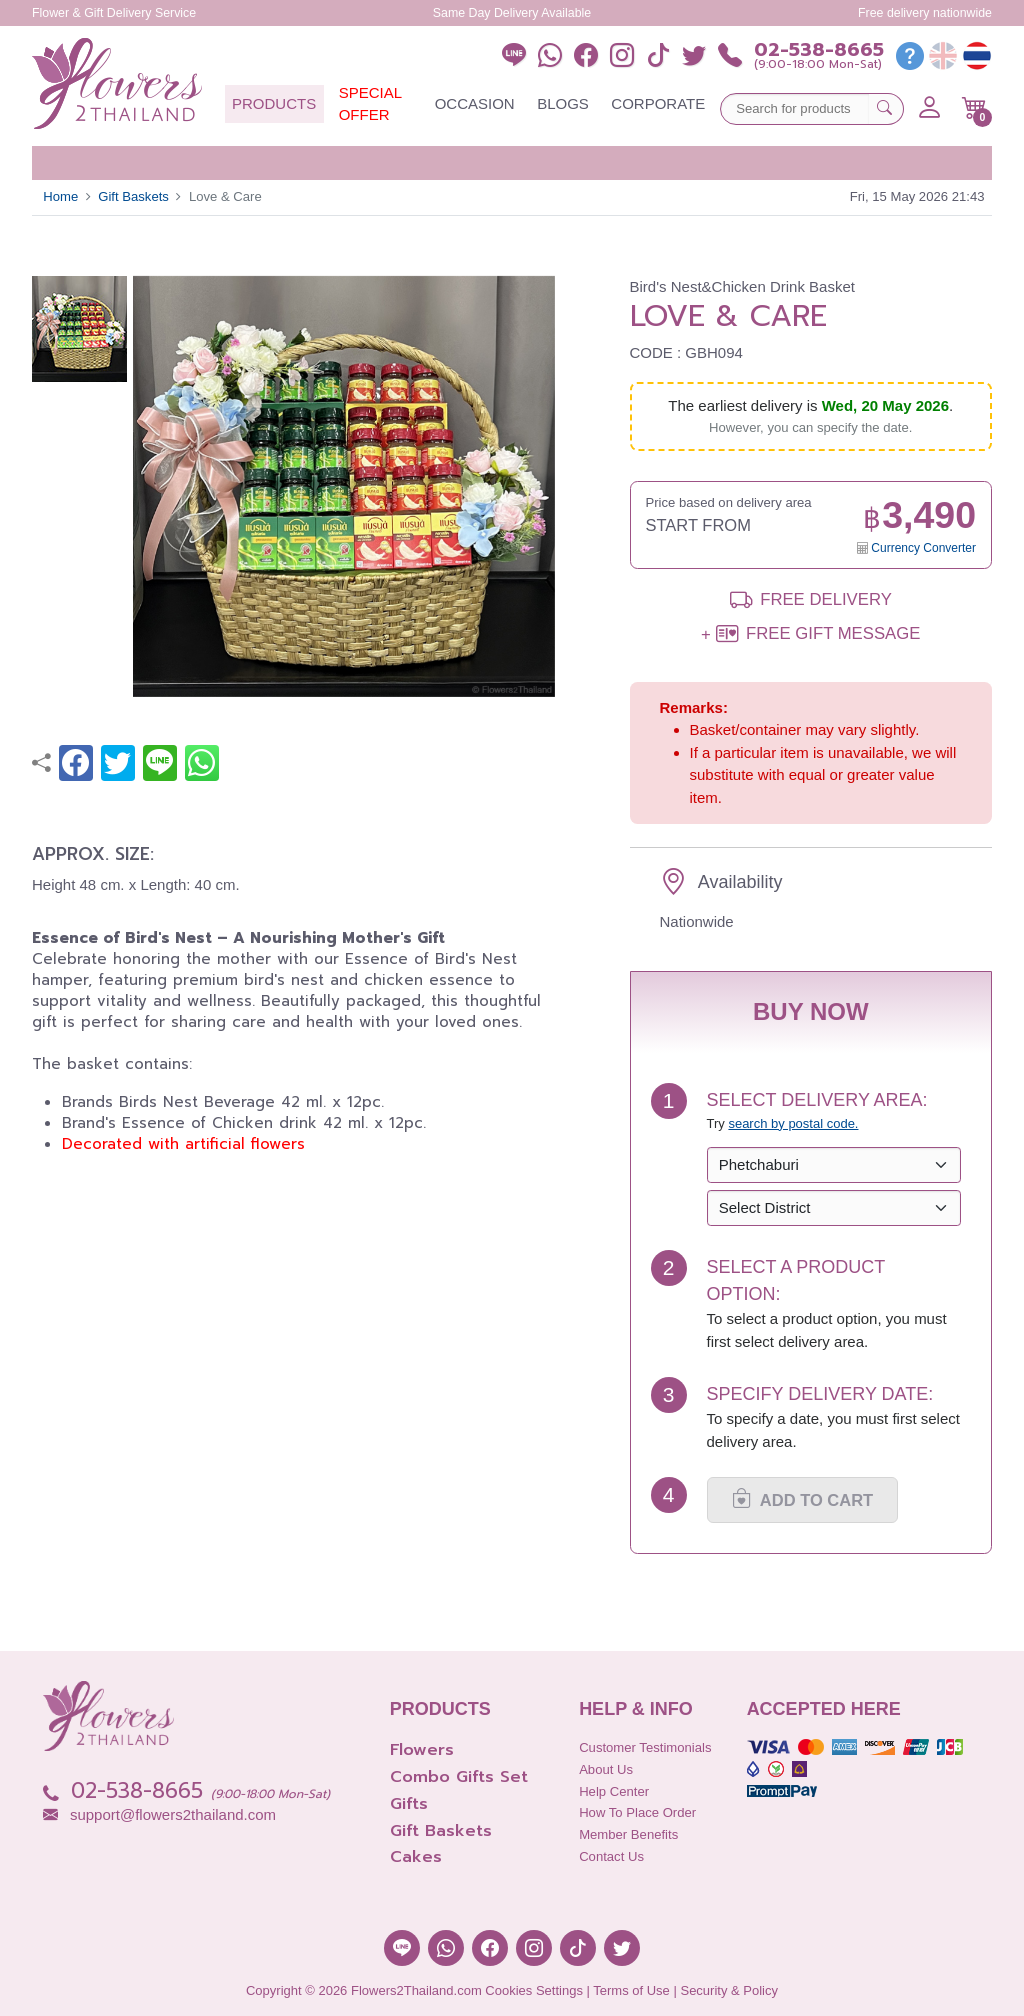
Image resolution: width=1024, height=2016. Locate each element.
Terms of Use (631, 1990)
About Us (606, 1769)
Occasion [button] (475, 103)
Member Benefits (628, 1834)
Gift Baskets (133, 196)
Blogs (563, 103)
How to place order (637, 1812)
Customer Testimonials (645, 1747)
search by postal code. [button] (793, 1123)
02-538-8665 (819, 50)
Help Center (614, 1791)
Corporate (658, 103)
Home (60, 196)
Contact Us (611, 1856)
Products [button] (274, 103)
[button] (974, 108)
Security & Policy (729, 1990)
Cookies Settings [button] (534, 1990)
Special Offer (370, 104)
